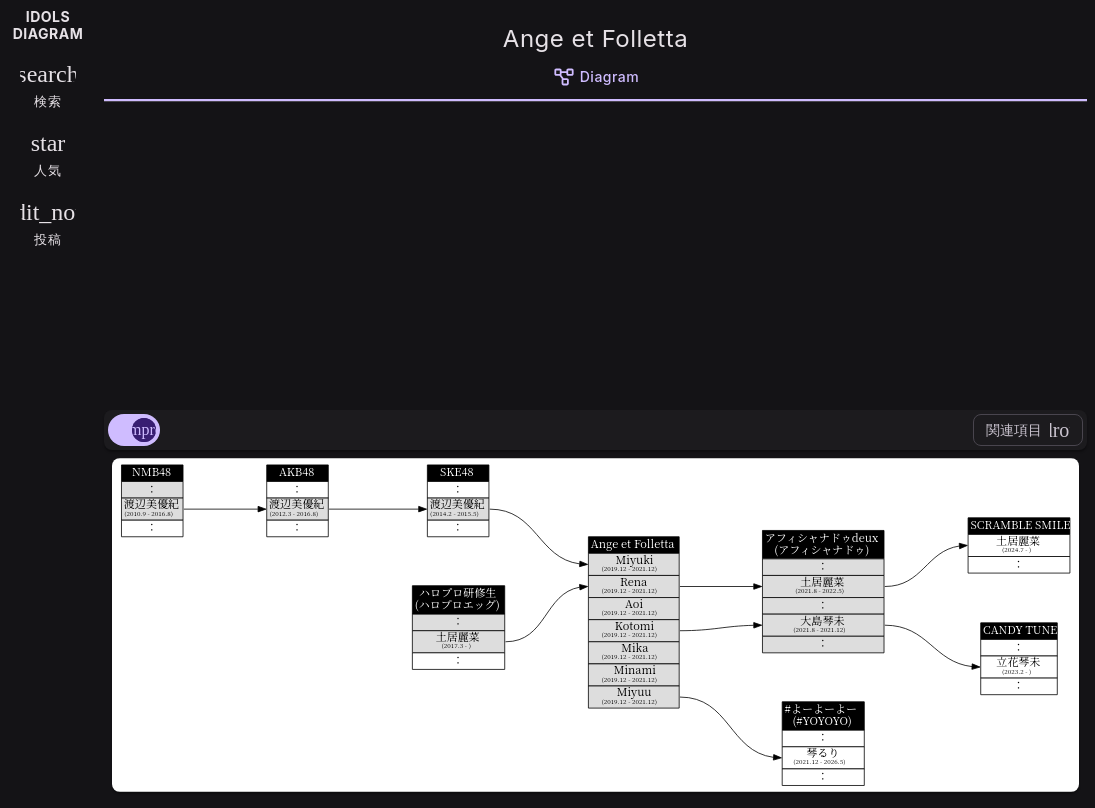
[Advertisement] (595, 252)
